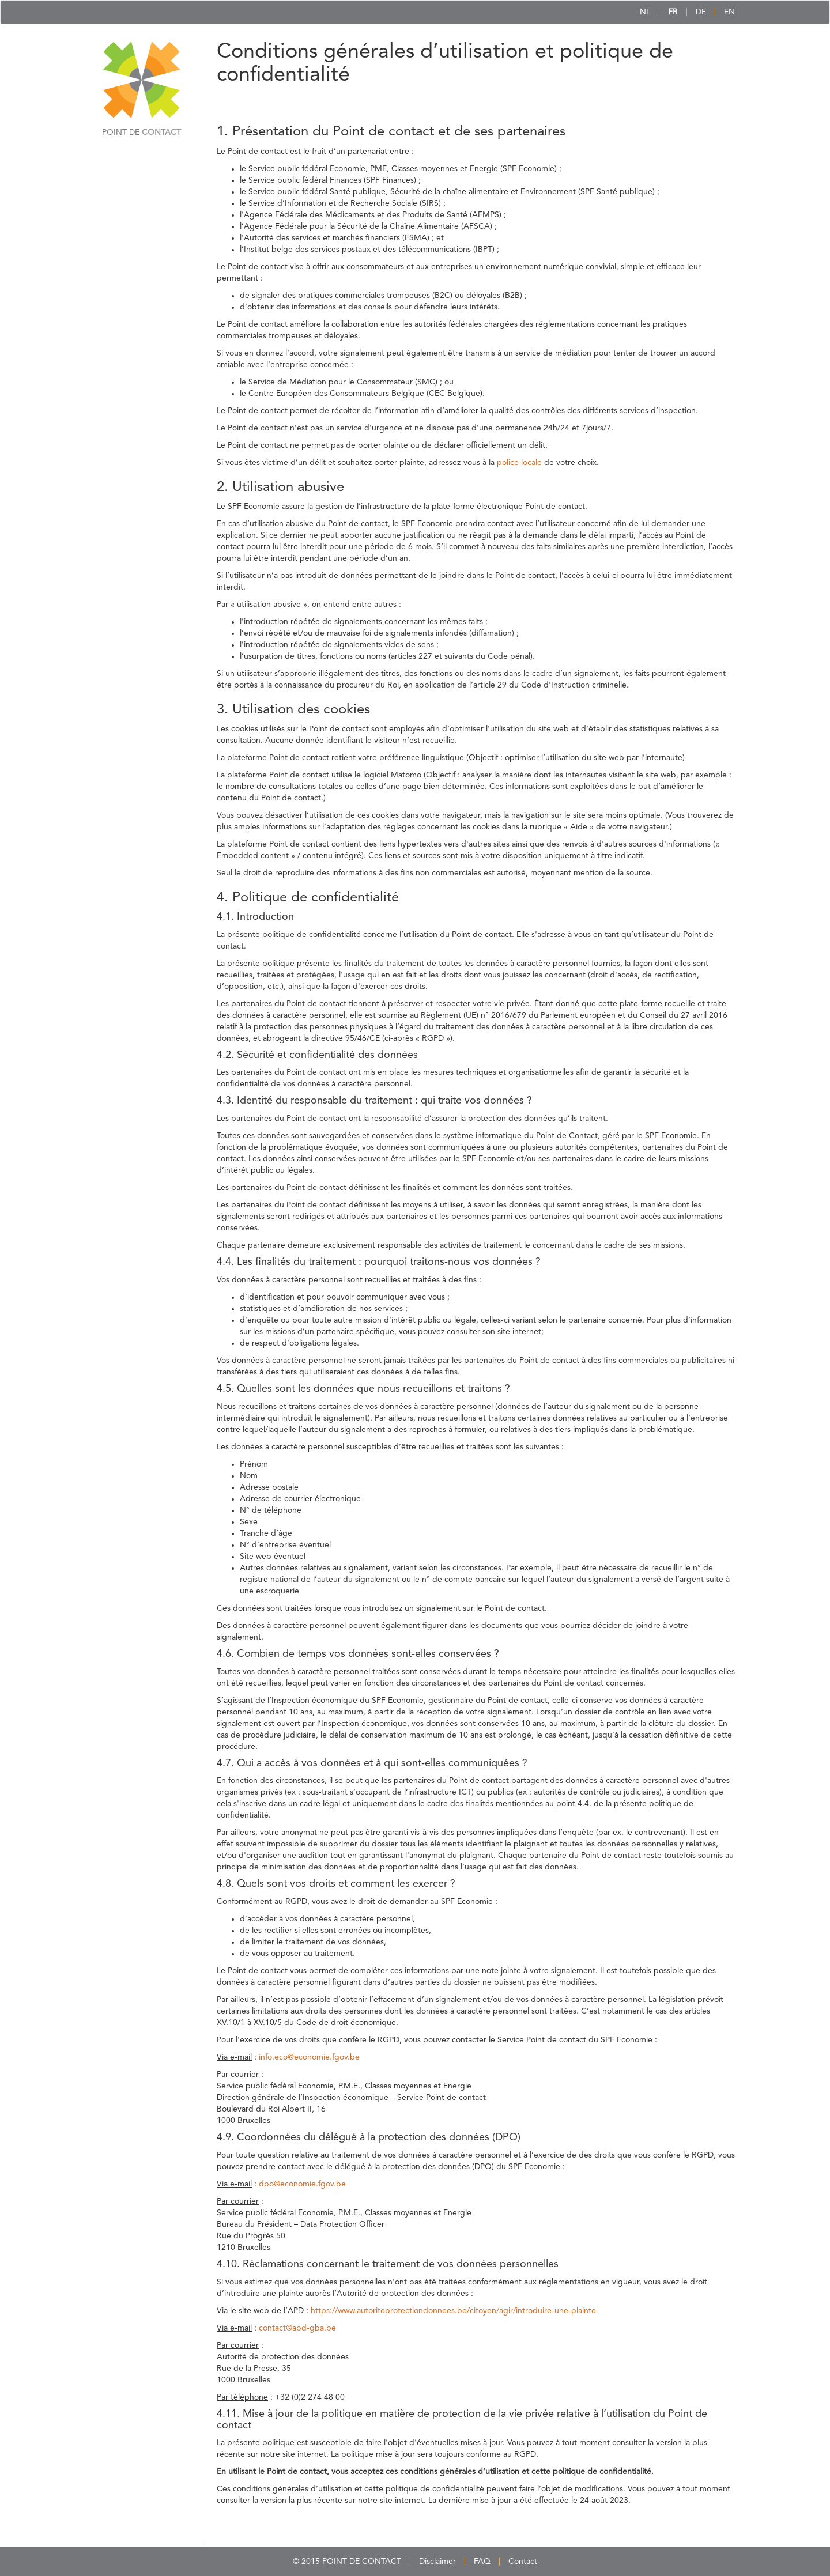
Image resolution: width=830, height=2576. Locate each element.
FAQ (482, 2562)
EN (729, 12)
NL (645, 12)
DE (701, 12)
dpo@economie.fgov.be (302, 2184)
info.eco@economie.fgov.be (309, 2057)
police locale (519, 463)
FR (673, 12)
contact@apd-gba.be (297, 2328)
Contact (522, 2562)
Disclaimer (437, 2562)
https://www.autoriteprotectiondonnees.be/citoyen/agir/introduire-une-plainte (453, 2311)
